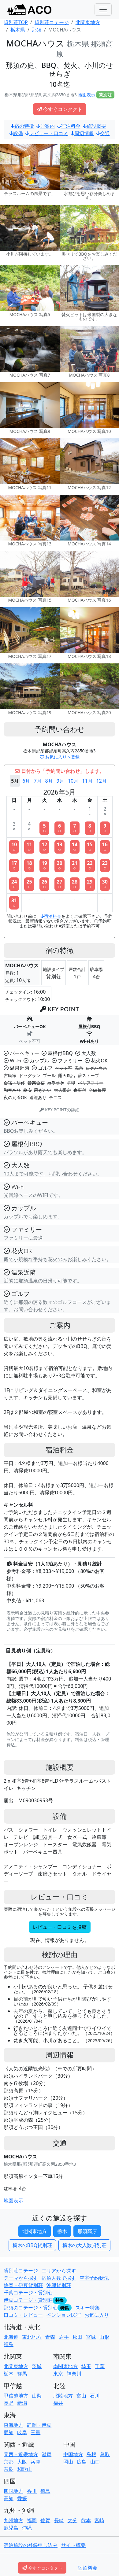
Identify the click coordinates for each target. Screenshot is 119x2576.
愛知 (8, 2432)
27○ (59, 884)
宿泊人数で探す (59, 2278)
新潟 (22, 2403)
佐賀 (45, 2520)
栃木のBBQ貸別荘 (32, 2245)
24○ (14, 884)
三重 (35, 2432)
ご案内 (45, 126)
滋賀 (46, 2454)
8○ (89, 828)
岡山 (68, 2461)
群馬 (22, 2373)
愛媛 (22, 2498)
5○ (44, 828)
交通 (103, 133)
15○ (89, 847)
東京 (58, 2373)
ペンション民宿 (63, 2315)
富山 (81, 2395)
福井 (58, 2403)
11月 (87, 780)
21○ (74, 865)
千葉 (100, 2366)
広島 (82, 2461)
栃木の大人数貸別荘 (84, 2245)
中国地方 (73, 2454)
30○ (105, 884)
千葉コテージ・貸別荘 (28, 2292)
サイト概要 (73, 2545)
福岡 (32, 2520)
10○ (14, 847)
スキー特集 (87, 2307)
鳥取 (105, 2454)
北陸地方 (63, 2395)
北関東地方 (34, 2231)
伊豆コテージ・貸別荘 (28, 2300)
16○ (105, 847)
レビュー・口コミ (46, 133)
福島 (8, 2344)
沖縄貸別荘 (58, 2285)
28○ (74, 884)
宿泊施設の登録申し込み (31, 2545)
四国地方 (13, 2491)
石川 (95, 2395)
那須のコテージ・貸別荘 (31, 2307)
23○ (105, 865)
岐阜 (22, 2432)
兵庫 (35, 2461)
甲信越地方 (16, 2395)
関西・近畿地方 (21, 2454)
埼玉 (86, 2366)
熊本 (86, 2520)
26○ (44, 884)
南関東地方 (65, 2366)
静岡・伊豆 (39, 2425)
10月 (73, 780)
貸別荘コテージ (21, 2270)
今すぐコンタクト (59, 109)
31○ (14, 903)
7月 (37, 780)
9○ (104, 828)
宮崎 (99, 2520)
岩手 (64, 2337)
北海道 (11, 2337)
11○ (29, 847)
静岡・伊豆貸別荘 (23, 2285)
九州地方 (13, 2520)
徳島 (45, 2491)
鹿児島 (11, 2527)
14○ (74, 847)
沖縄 (27, 2527)
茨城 (37, 2366)
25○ (29, 884)
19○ (44, 865)
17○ (14, 865)
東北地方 (32, 2337)
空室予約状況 (94, 2278)
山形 (104, 2337)
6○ (59, 828)
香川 (32, 2491)
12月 (101, 780)
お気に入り (96, 2315)
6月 (26, 780)
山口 (95, 2461)
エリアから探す (59, 2270)
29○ (89, 884)
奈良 (8, 2469)
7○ (74, 828)
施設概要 (94, 126)
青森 (50, 2337)
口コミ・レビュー (23, 2315)
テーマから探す (21, 2278)
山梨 (37, 2395)
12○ (44, 847)
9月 (60, 780)
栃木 (62, 2231)
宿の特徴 (22, 126)
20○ (59, 865)
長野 (8, 2403)
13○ (59, 847)
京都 (8, 2461)
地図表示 (86, 95)
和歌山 (24, 2469)
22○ (89, 865)
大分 (72, 2520)
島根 (91, 2454)
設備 (16, 133)
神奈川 (74, 2373)
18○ (29, 865)
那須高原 (87, 2231)
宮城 (91, 2337)
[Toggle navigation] (103, 9)
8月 (49, 780)
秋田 (77, 2337)
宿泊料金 (68, 126)
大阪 (22, 2461)
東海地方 (13, 2425)
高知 (8, 2498)
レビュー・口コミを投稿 (60, 1927)
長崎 (59, 2520)
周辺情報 (82, 133)
